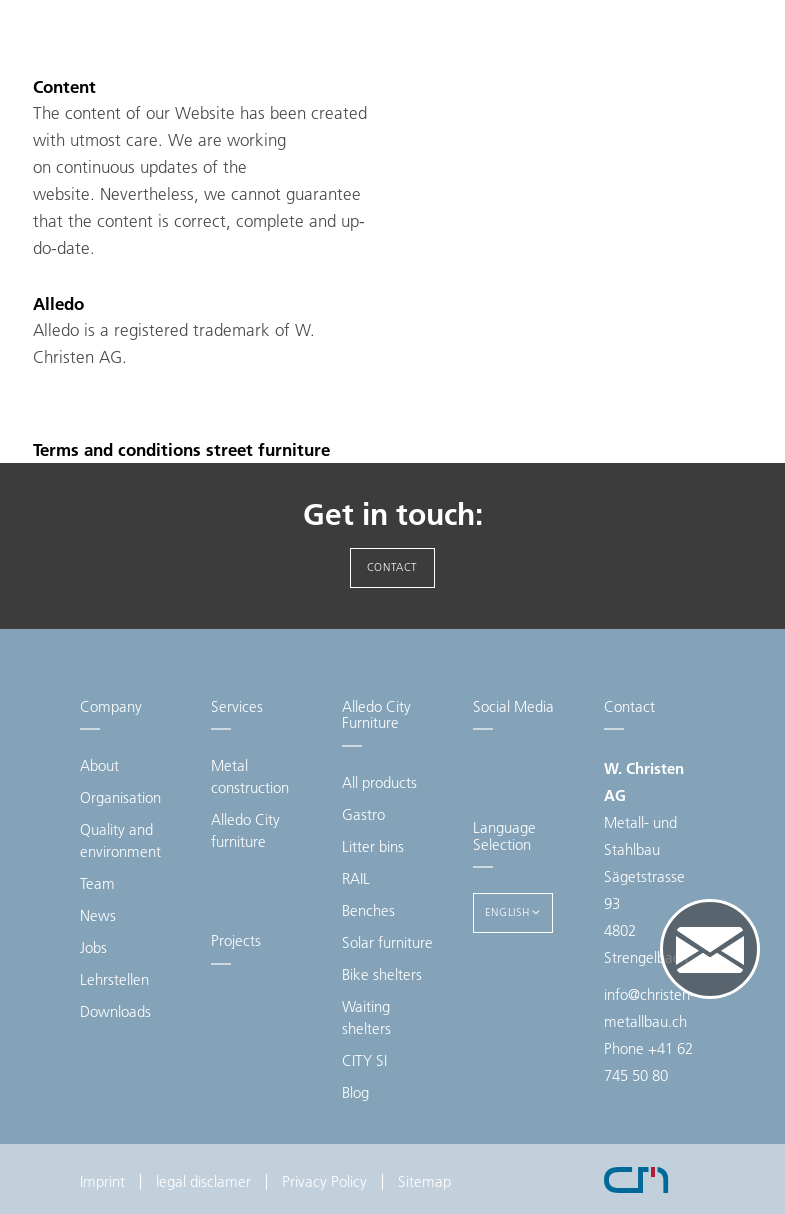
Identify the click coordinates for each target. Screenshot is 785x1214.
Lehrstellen (114, 979)
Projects (236, 940)
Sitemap (424, 1181)
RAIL (356, 878)
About (99, 765)
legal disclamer (203, 1181)
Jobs (93, 947)
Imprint (102, 1181)
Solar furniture (387, 942)
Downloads (115, 1011)
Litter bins (373, 846)
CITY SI (364, 1060)
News (98, 915)
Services (237, 706)
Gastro (363, 814)
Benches (368, 910)
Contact (392, 567)
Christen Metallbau (160, 59)
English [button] (513, 912)
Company (111, 706)
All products (379, 782)
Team (97, 883)
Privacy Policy (324, 1181)
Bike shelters (382, 974)
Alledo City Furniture (376, 715)
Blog (355, 1092)
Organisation (120, 797)
